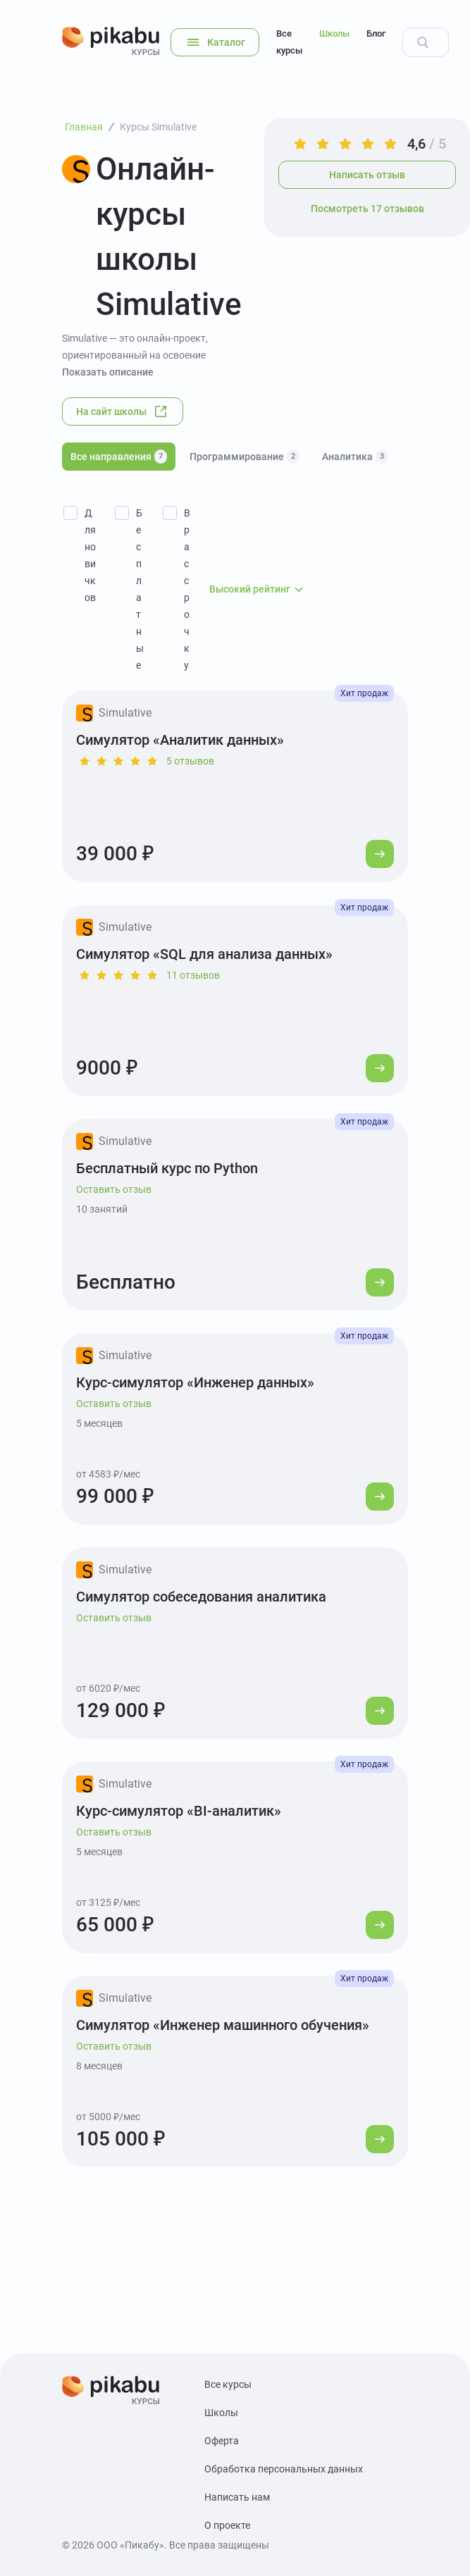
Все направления (118, 457)
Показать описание (108, 372)
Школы (334, 33)
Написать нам (237, 2497)
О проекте (227, 2525)
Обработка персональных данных (283, 2469)
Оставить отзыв (113, 1189)
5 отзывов (190, 761)
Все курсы (289, 42)
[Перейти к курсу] (380, 854)
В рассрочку (187, 589)
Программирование (244, 457)
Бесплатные (140, 589)
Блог (375, 33)
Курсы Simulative (158, 126)
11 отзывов (193, 975)
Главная (84, 126)
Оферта (221, 2440)
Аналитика (355, 457)
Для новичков (90, 555)
